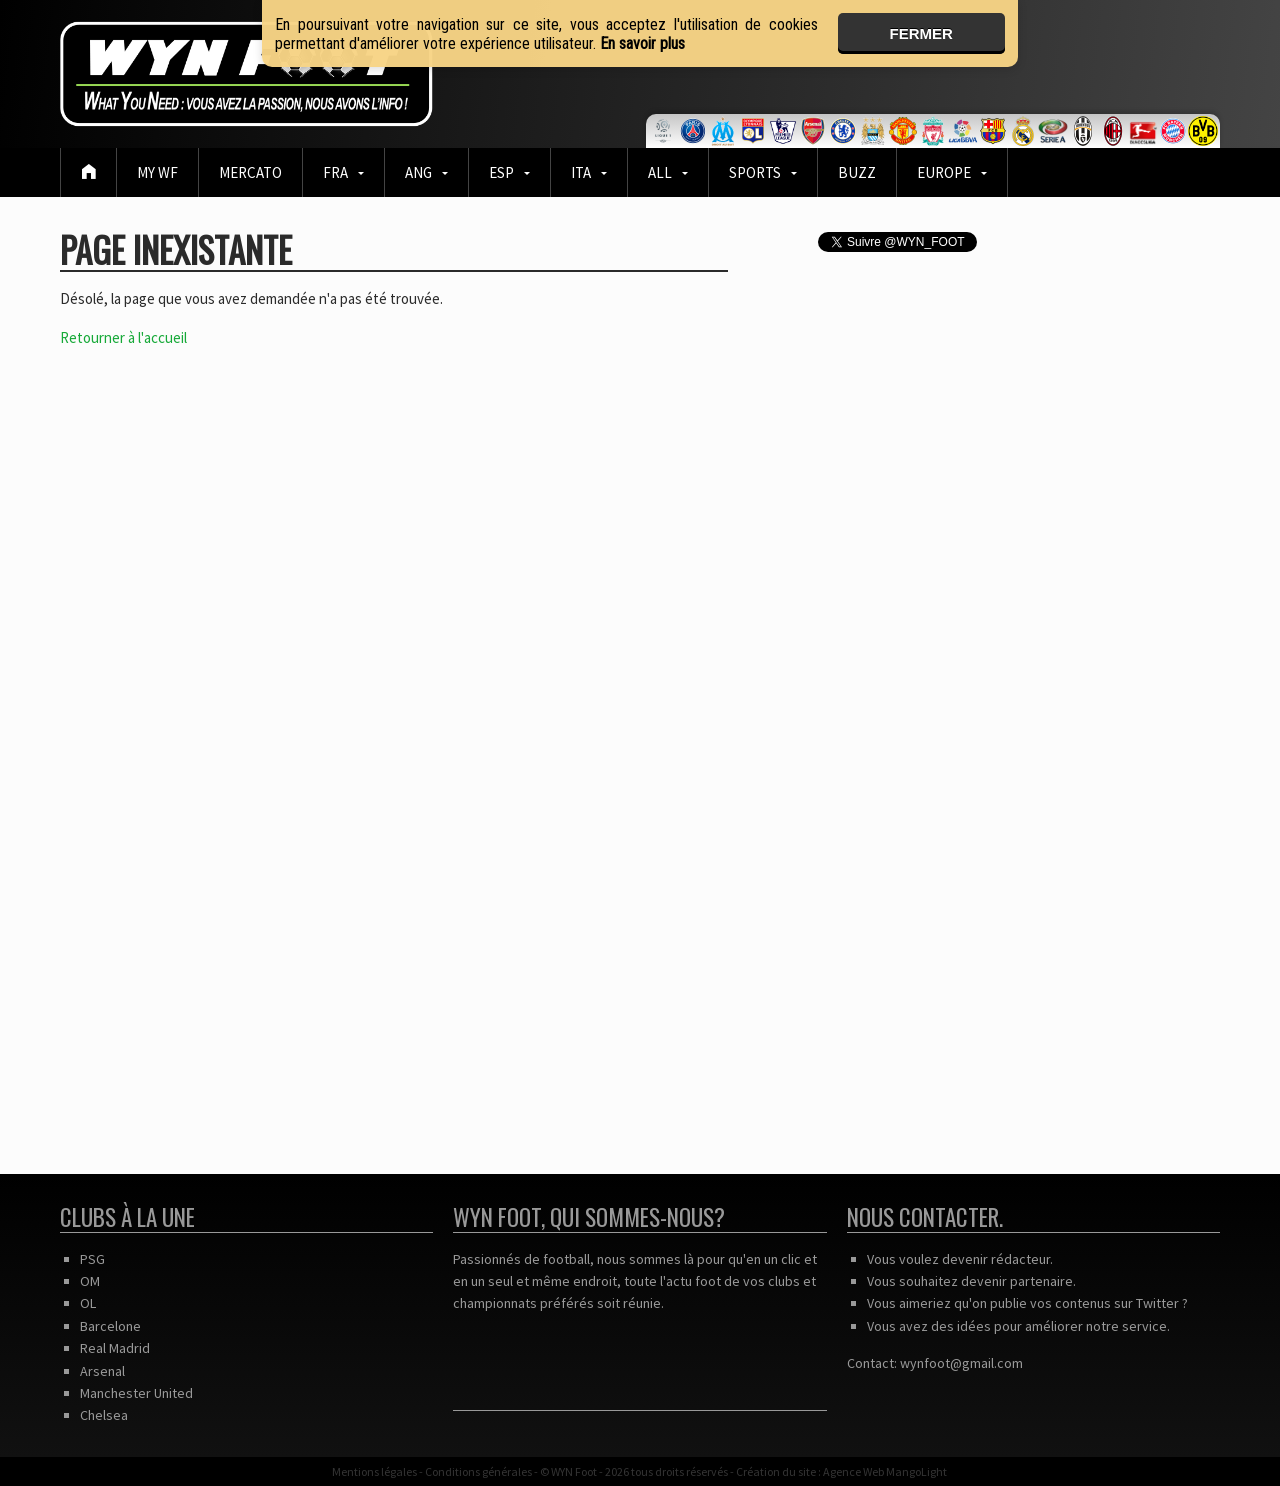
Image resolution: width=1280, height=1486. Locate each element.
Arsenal (102, 1371)
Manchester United (136, 1393)
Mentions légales (374, 1471)
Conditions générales (478, 1471)
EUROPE (944, 172)
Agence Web (853, 1471)
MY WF (157, 172)
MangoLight (916, 1471)
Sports (755, 172)
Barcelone (110, 1326)
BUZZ (857, 172)
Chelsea (104, 1415)
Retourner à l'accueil (123, 337)
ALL (660, 172)
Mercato (250, 172)
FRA (335, 172)
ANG (418, 172)
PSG (92, 1259)
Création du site (776, 1471)
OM (90, 1281)
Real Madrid (115, 1348)
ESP (501, 172)
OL (88, 1303)
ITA (581, 172)
